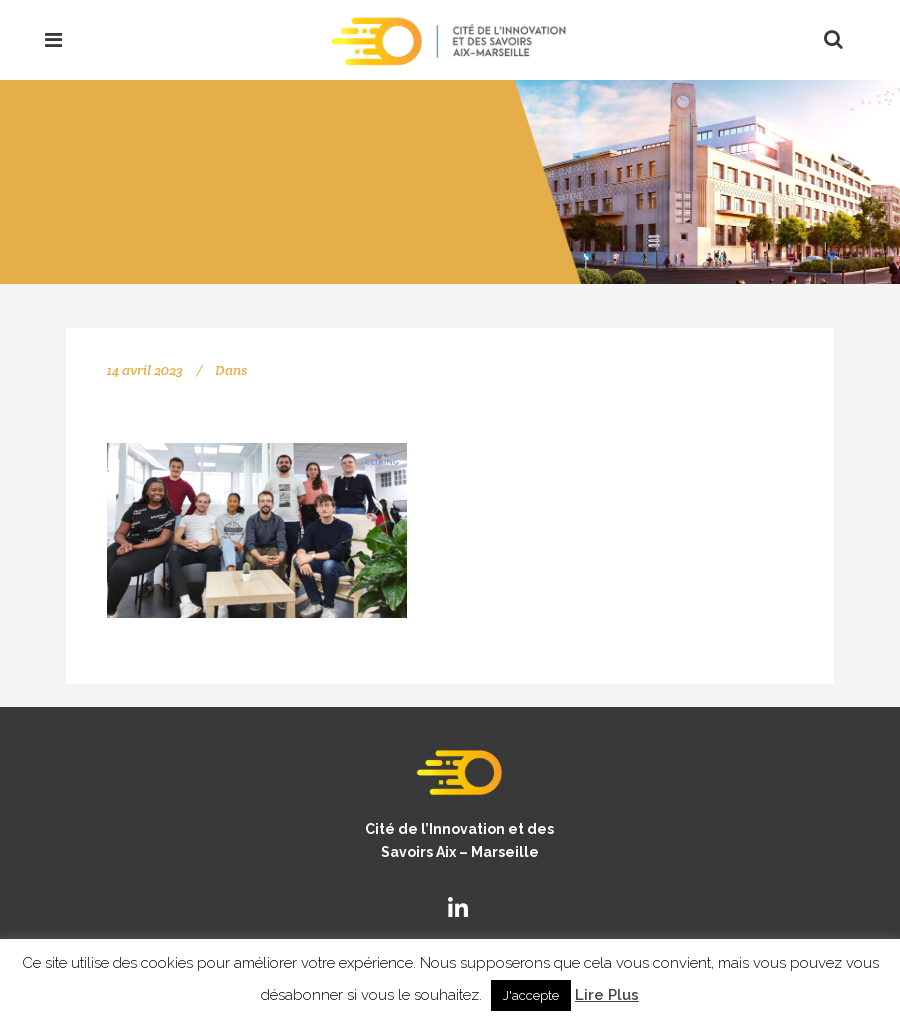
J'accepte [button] (531, 995)
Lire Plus (607, 995)
